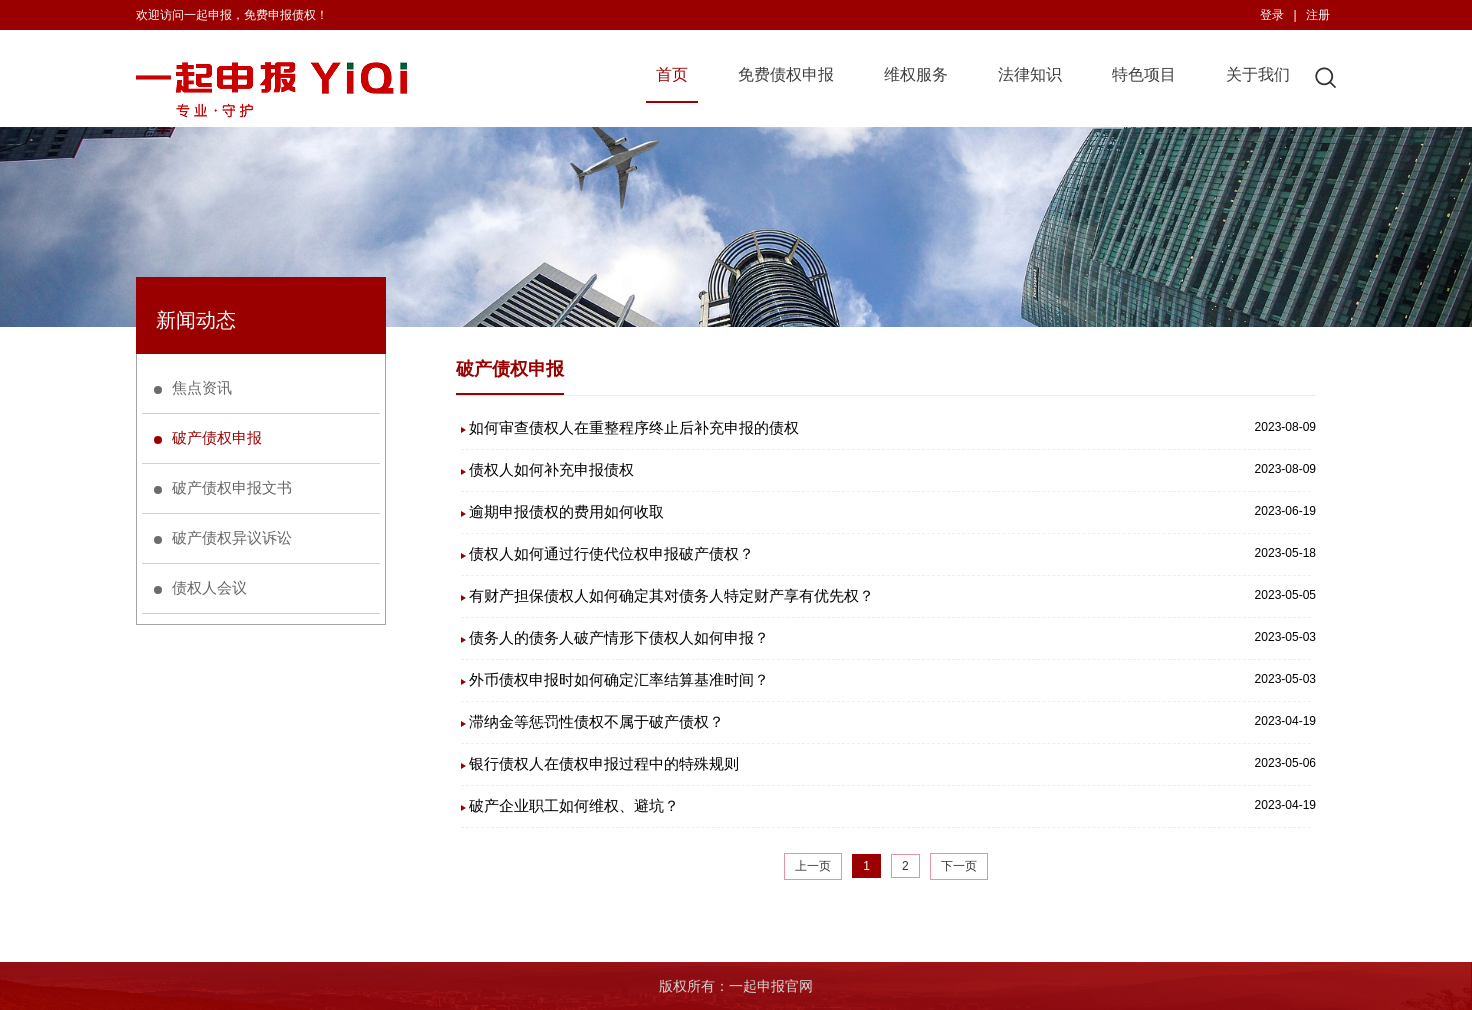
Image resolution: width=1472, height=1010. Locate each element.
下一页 (959, 866)
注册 (1318, 15)
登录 (1272, 15)
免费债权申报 (786, 74)
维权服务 (916, 74)
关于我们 (1258, 74)
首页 (672, 74)
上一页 (813, 866)
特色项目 (1144, 74)
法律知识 (1030, 74)
